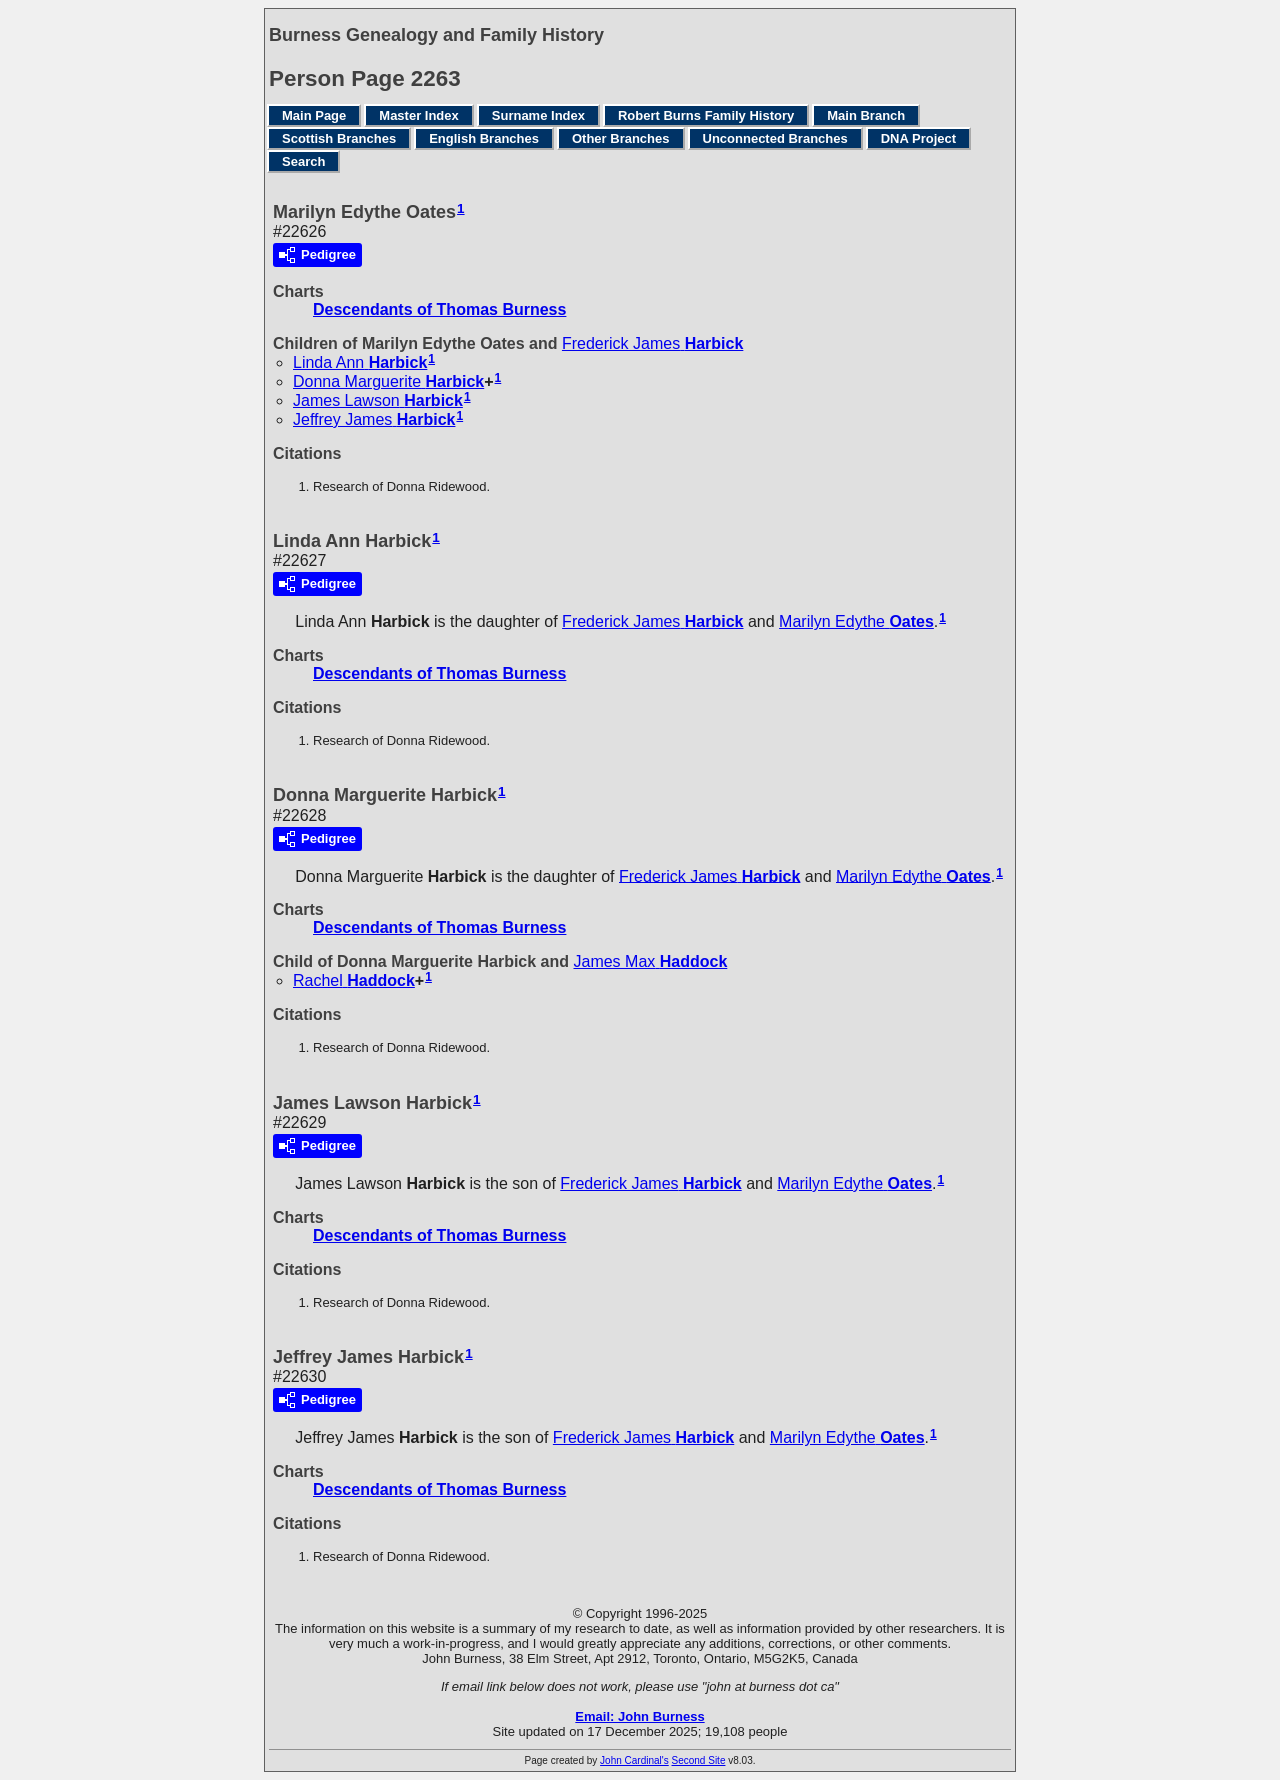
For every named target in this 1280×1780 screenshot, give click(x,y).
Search (303, 161)
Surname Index (538, 115)
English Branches (484, 138)
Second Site (699, 1760)
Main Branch (866, 115)
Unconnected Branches (775, 138)
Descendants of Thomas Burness (439, 309)
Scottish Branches (339, 138)
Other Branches (621, 138)
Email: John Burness (639, 1716)
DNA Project (918, 138)
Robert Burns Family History (706, 115)
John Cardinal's (634, 1760)
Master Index (418, 115)
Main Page (314, 115)
